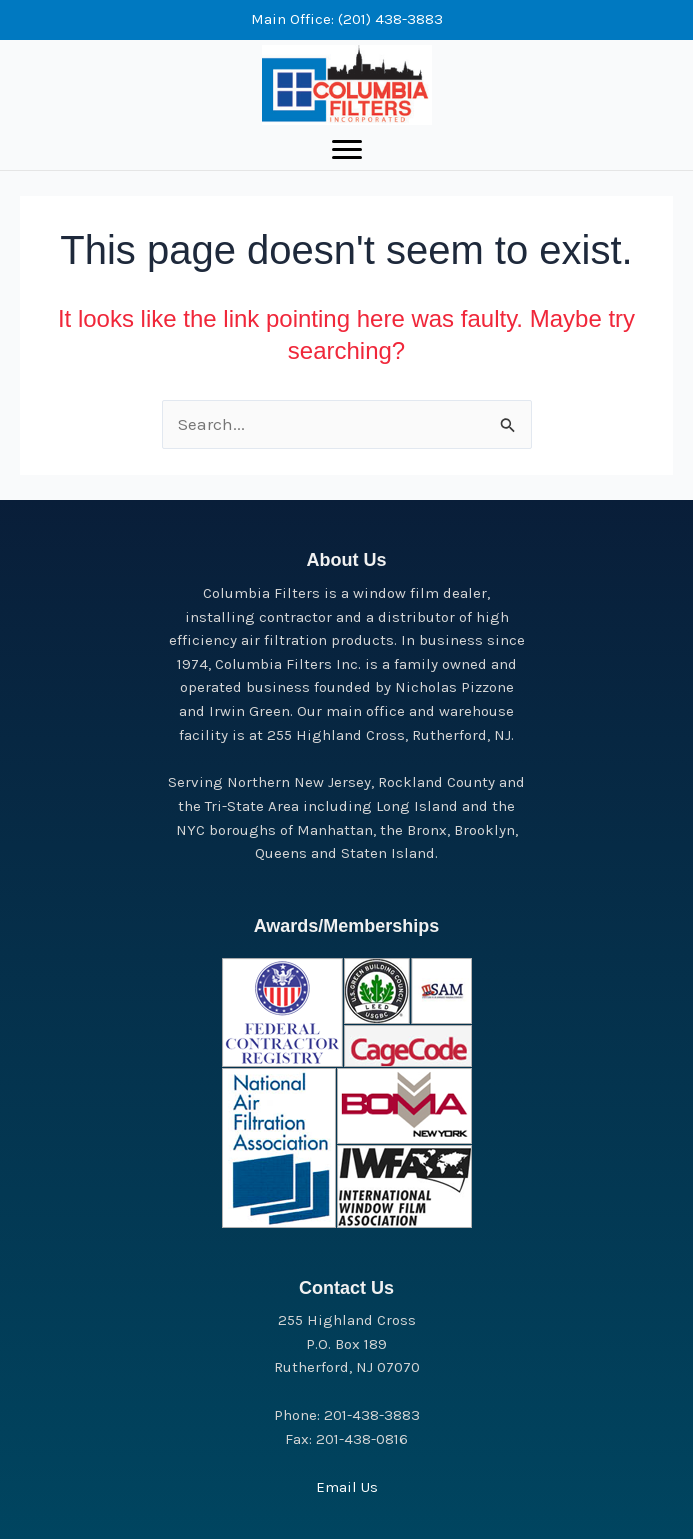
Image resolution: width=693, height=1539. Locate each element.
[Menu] (347, 150)
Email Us (347, 1487)
